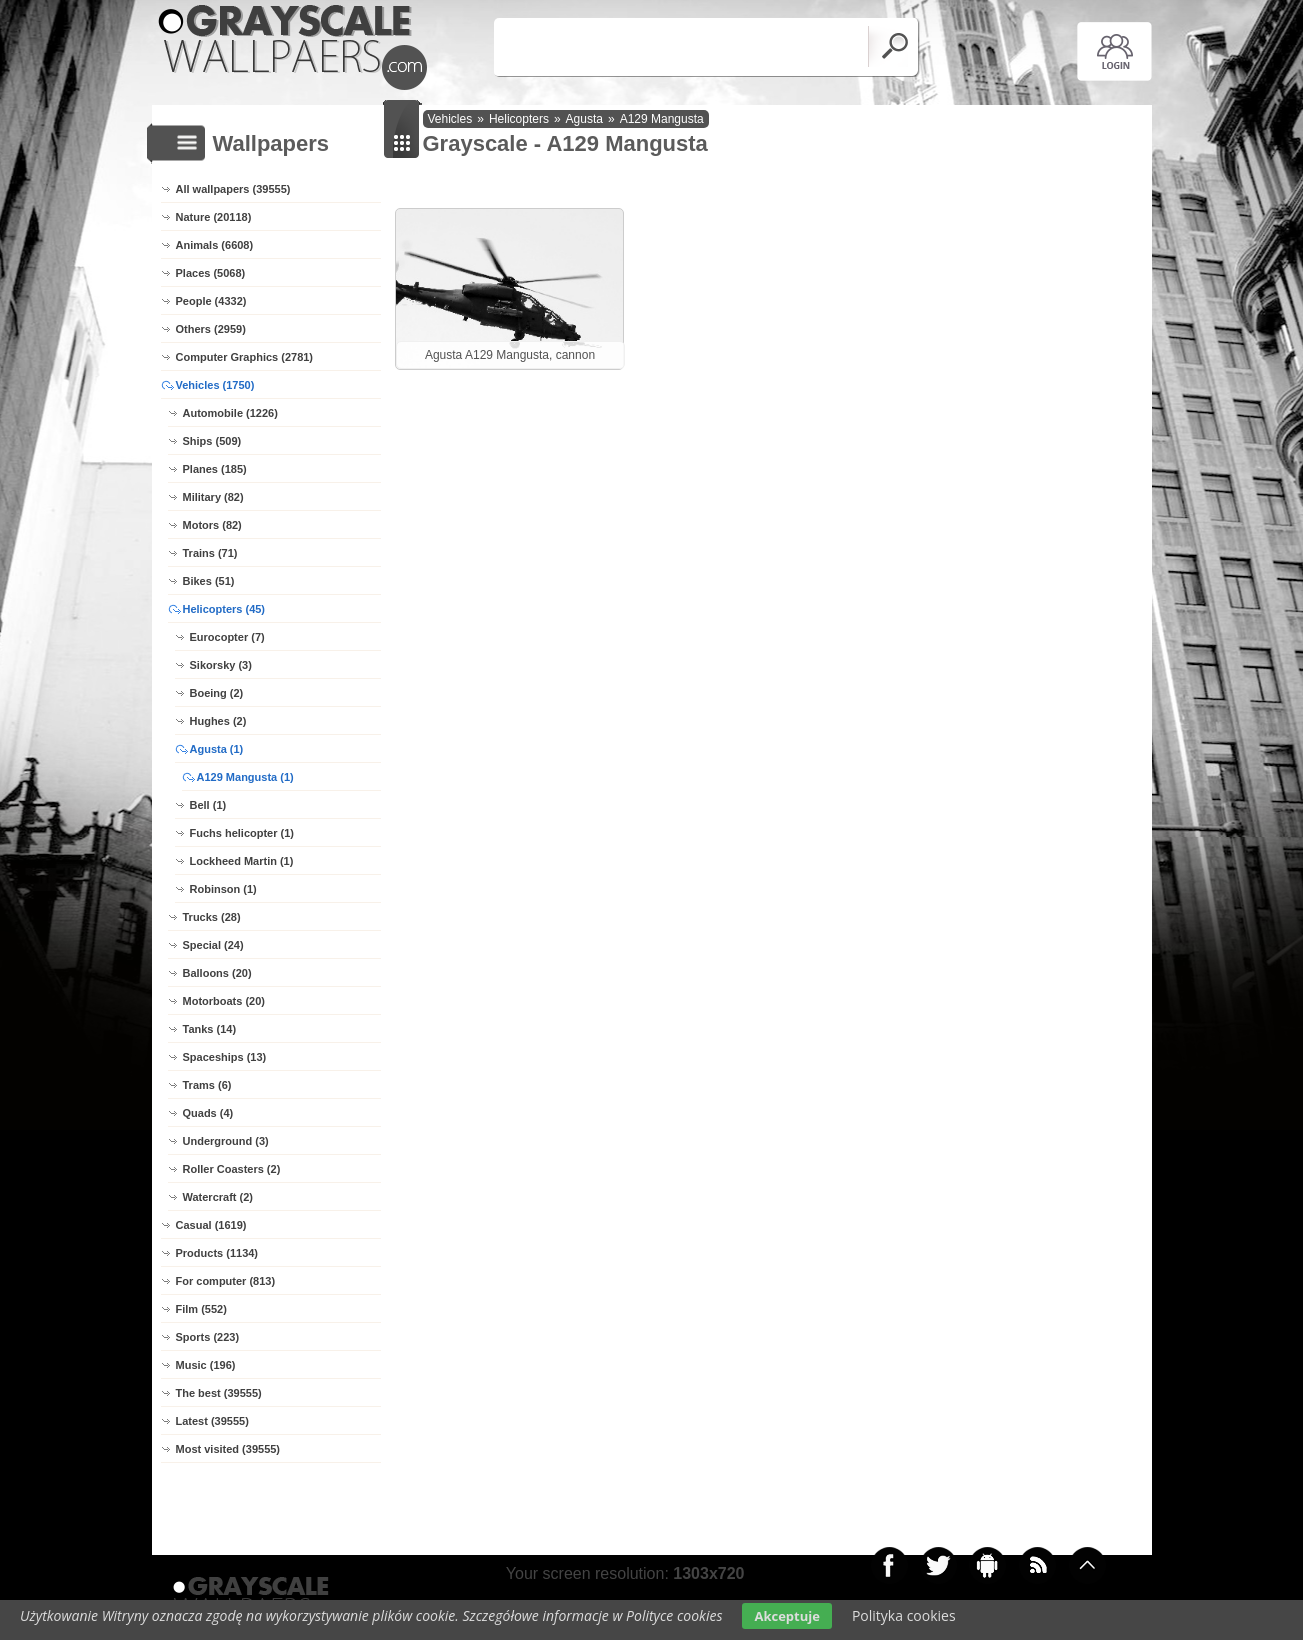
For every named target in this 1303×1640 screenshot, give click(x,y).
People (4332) (211, 301)
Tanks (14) (210, 1029)
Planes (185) (215, 469)
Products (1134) (217, 1253)
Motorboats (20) (224, 1001)
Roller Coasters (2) (232, 1169)
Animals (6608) (215, 245)
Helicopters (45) (224, 609)
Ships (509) (212, 441)
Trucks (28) (212, 917)
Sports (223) (208, 1337)
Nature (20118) (214, 217)
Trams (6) (207, 1085)
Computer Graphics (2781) (245, 357)
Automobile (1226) (230, 413)
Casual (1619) (211, 1225)
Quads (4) (208, 1113)
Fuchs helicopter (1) (242, 833)
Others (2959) (211, 329)
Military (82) (213, 497)
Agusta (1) (217, 749)
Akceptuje (786, 1616)
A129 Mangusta (662, 119)
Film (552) (201, 1309)
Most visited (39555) (228, 1449)
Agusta (584, 119)
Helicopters (519, 119)
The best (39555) (219, 1393)
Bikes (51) (209, 581)
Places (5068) (211, 273)
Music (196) (206, 1365)
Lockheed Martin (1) (242, 861)
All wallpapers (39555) (233, 189)
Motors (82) (212, 525)
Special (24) (213, 945)
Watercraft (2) (218, 1197)
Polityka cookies (904, 1615)
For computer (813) (226, 1281)
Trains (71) (210, 553)
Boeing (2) (217, 693)
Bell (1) (208, 805)
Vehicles (450, 119)
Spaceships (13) (225, 1057)
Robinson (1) (223, 889)
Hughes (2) (218, 721)
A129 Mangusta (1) (245, 777)
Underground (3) (226, 1141)
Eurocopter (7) (227, 637)
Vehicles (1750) (215, 385)
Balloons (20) (217, 973)
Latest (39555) (212, 1421)
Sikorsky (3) (221, 665)
